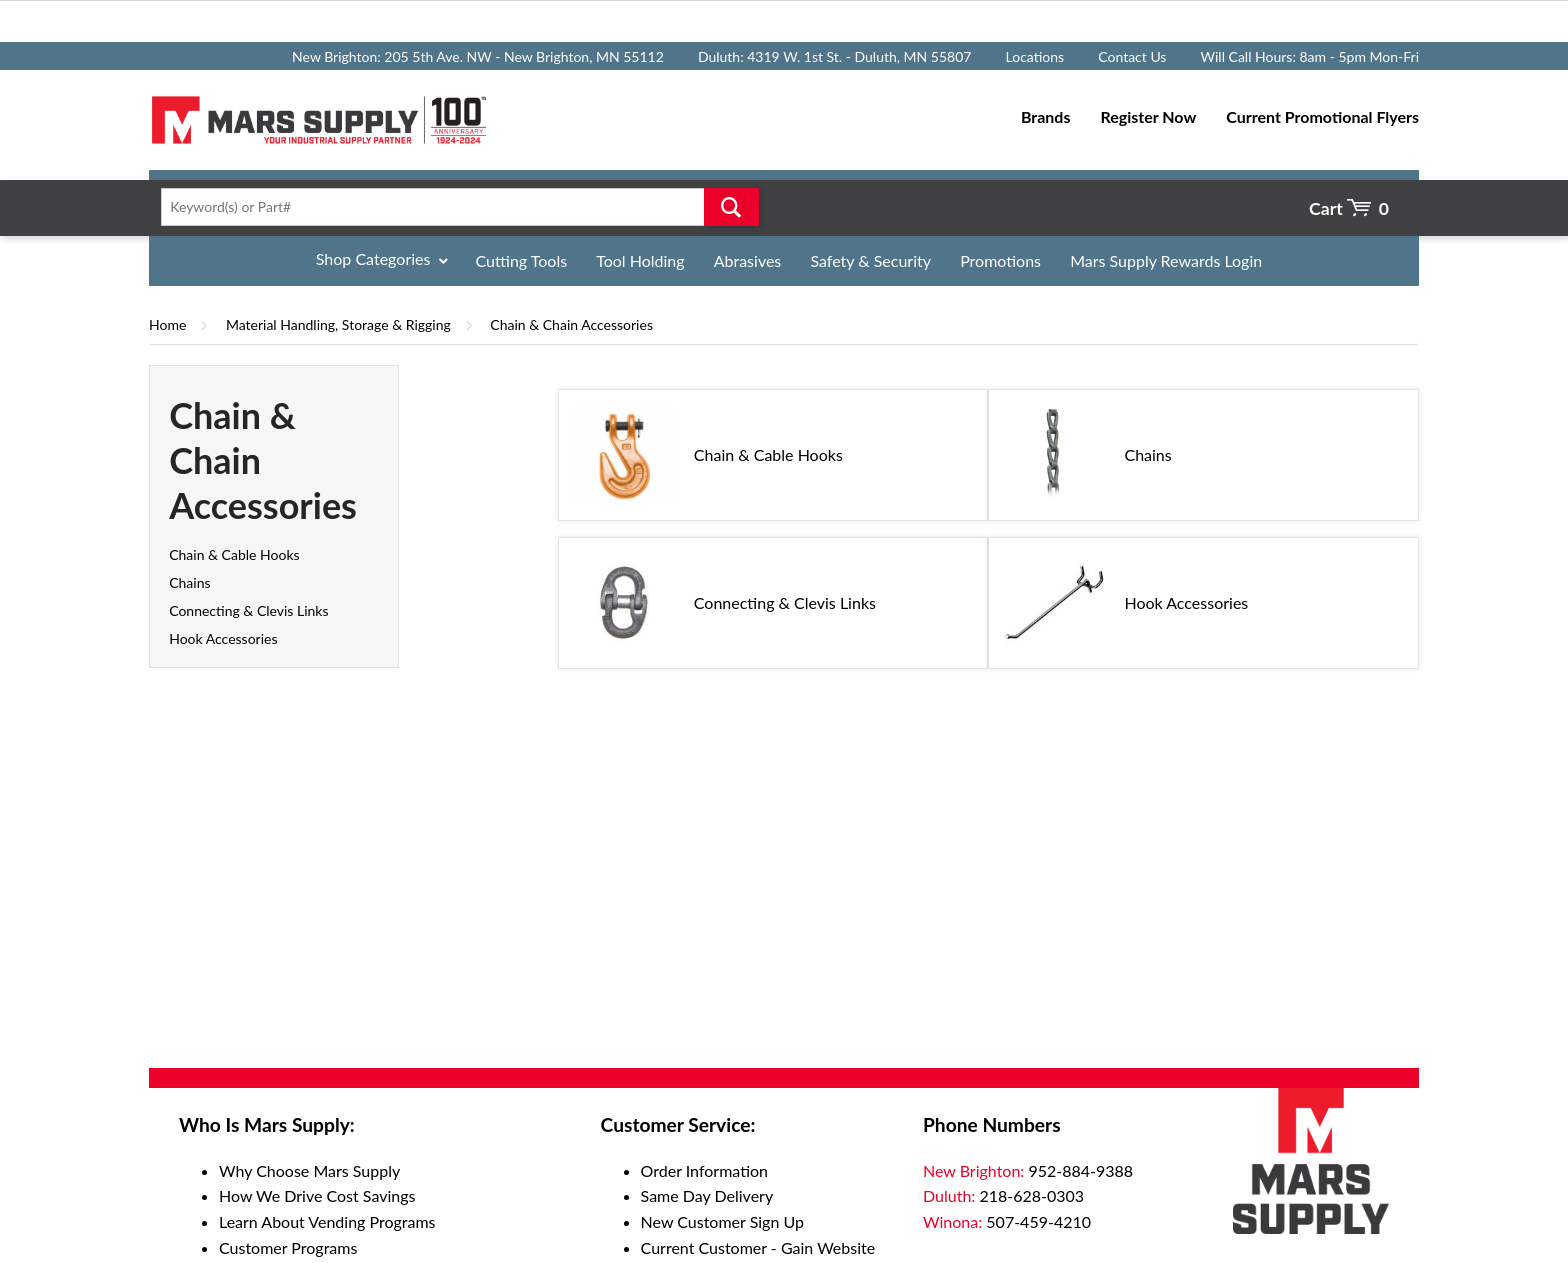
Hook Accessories (223, 638)
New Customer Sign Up (722, 1221)
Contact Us (1132, 56)
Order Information (704, 1170)
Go (731, 207)
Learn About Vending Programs (327, 1221)
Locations (1035, 56)
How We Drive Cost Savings (317, 1195)
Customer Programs (288, 1247)
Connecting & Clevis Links (248, 610)
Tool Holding (640, 260)
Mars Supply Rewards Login (1166, 260)
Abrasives (748, 260)
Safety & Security (870, 260)
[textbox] (453, 207)
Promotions (1000, 260)
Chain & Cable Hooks (234, 554)
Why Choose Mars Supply (309, 1170)
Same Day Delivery (707, 1195)
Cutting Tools (522, 260)
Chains (189, 582)
